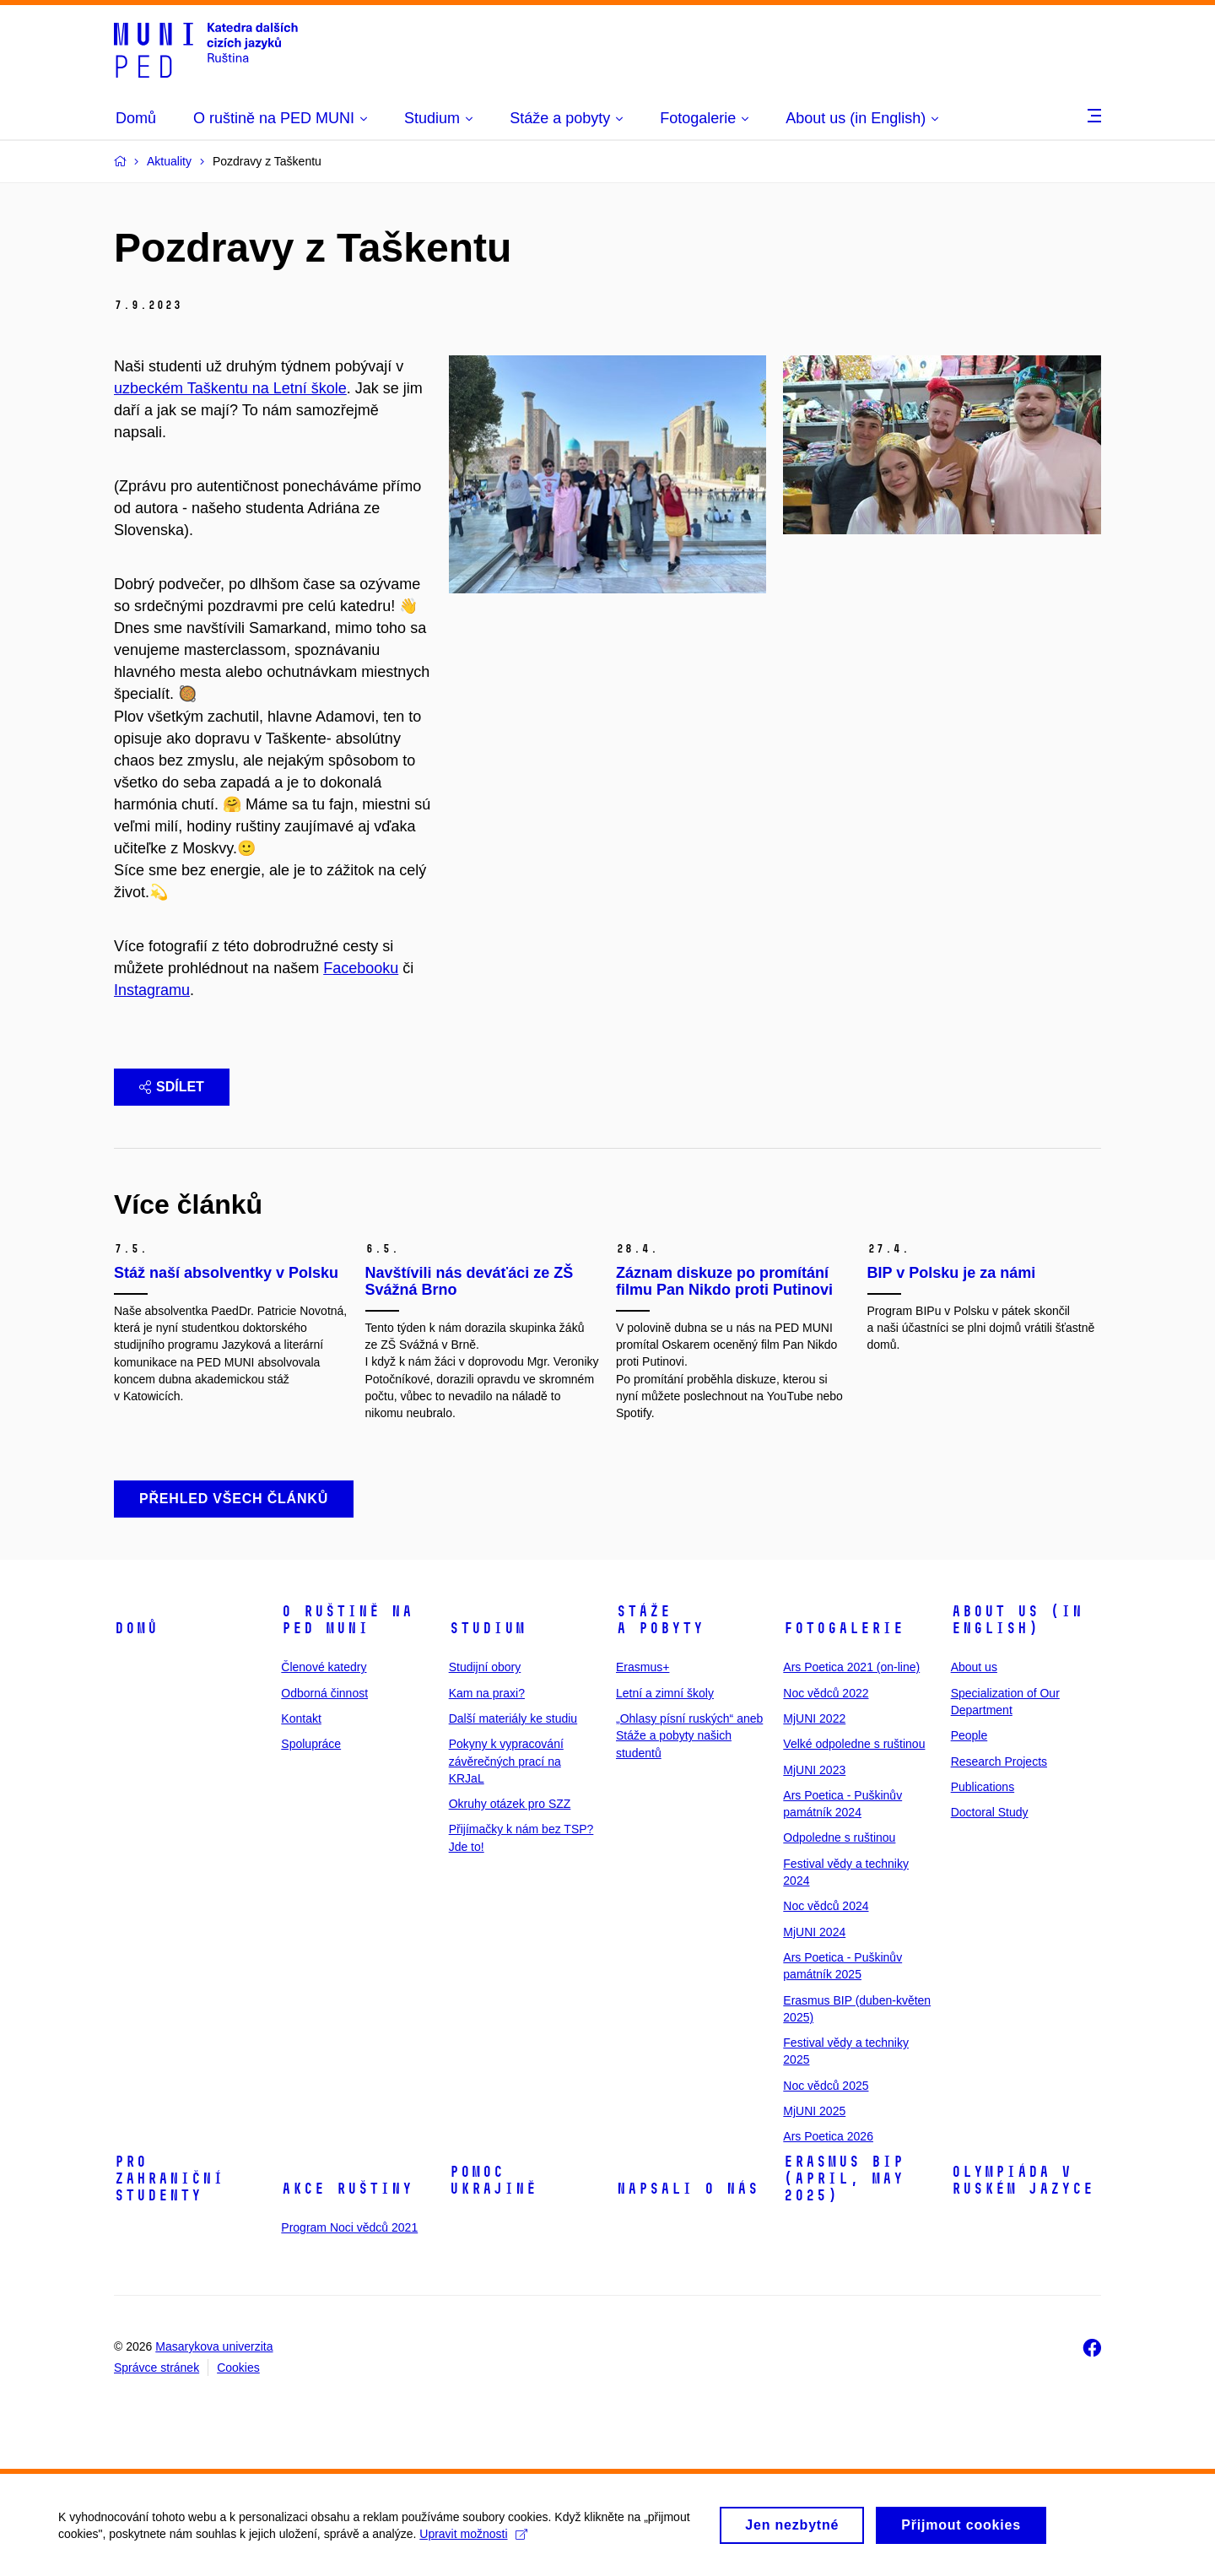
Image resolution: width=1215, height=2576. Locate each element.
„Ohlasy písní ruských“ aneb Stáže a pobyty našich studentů (689, 1736)
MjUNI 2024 (814, 1932)
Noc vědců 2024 (825, 1906)
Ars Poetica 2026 (828, 2136)
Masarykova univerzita (214, 2346)
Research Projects (999, 1761)
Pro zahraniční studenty (169, 2178)
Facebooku (360, 968)
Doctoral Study (990, 1812)
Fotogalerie (843, 1628)
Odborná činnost (324, 1693)
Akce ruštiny (347, 2188)
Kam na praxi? (487, 1693)
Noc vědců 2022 (825, 1693)
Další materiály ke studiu (513, 1718)
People (969, 1735)
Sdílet (171, 1087)
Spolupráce (311, 1744)
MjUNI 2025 (814, 2111)
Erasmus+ (642, 1667)
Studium (487, 1628)
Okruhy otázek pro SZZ (510, 1803)
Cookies (238, 2367)
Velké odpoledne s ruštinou (854, 1744)
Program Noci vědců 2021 (349, 2227)
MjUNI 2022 (814, 1718)
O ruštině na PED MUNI (347, 1619)
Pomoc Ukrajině (493, 2180)
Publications (983, 1787)
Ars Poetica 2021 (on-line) (851, 1667)
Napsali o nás (687, 2188)
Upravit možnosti (473, 2541)
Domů (136, 1628)
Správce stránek (156, 2367)
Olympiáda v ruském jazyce (1022, 2180)
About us (974, 1667)
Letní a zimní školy (665, 1693)
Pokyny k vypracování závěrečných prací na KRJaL (506, 1761)
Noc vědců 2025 (825, 2085)
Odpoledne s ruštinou (839, 1837)
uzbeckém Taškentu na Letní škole (230, 388)
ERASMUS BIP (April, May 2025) (843, 2178)
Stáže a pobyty (660, 1619)
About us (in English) (1017, 1619)
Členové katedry (323, 1667)
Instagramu (152, 990)
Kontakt (301, 1718)
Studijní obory (485, 1667)
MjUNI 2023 (814, 1770)
